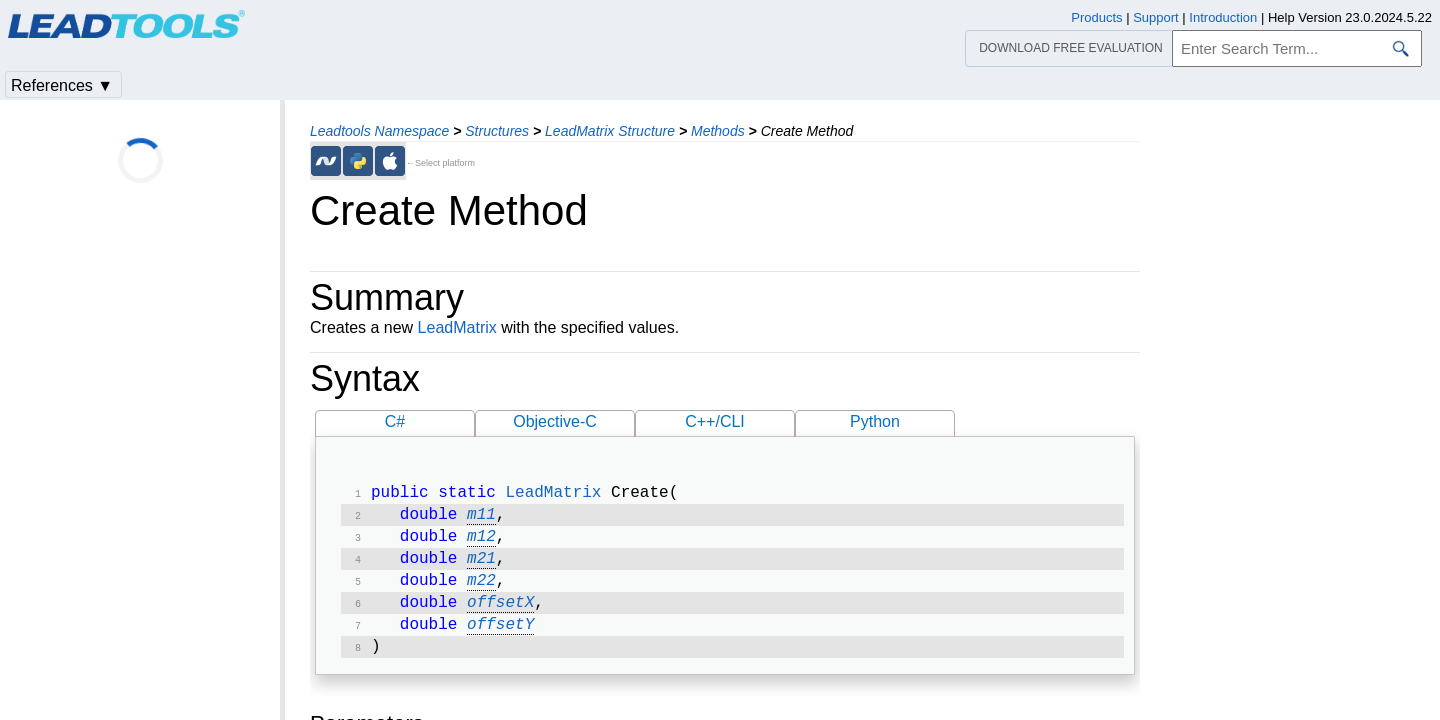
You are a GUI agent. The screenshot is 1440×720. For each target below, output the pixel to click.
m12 (481, 543)
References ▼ (62, 85)
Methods (718, 131)
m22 (481, 591)
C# (395, 421)
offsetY (500, 639)
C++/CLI (715, 421)
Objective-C (555, 421)
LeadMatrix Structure (610, 131)
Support (1156, 17)
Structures (497, 131)
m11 (481, 519)
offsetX (500, 615)
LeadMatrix (457, 327)
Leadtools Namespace (379, 131)
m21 (481, 567)
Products (1096, 17)
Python (875, 421)
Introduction (1223, 17)
